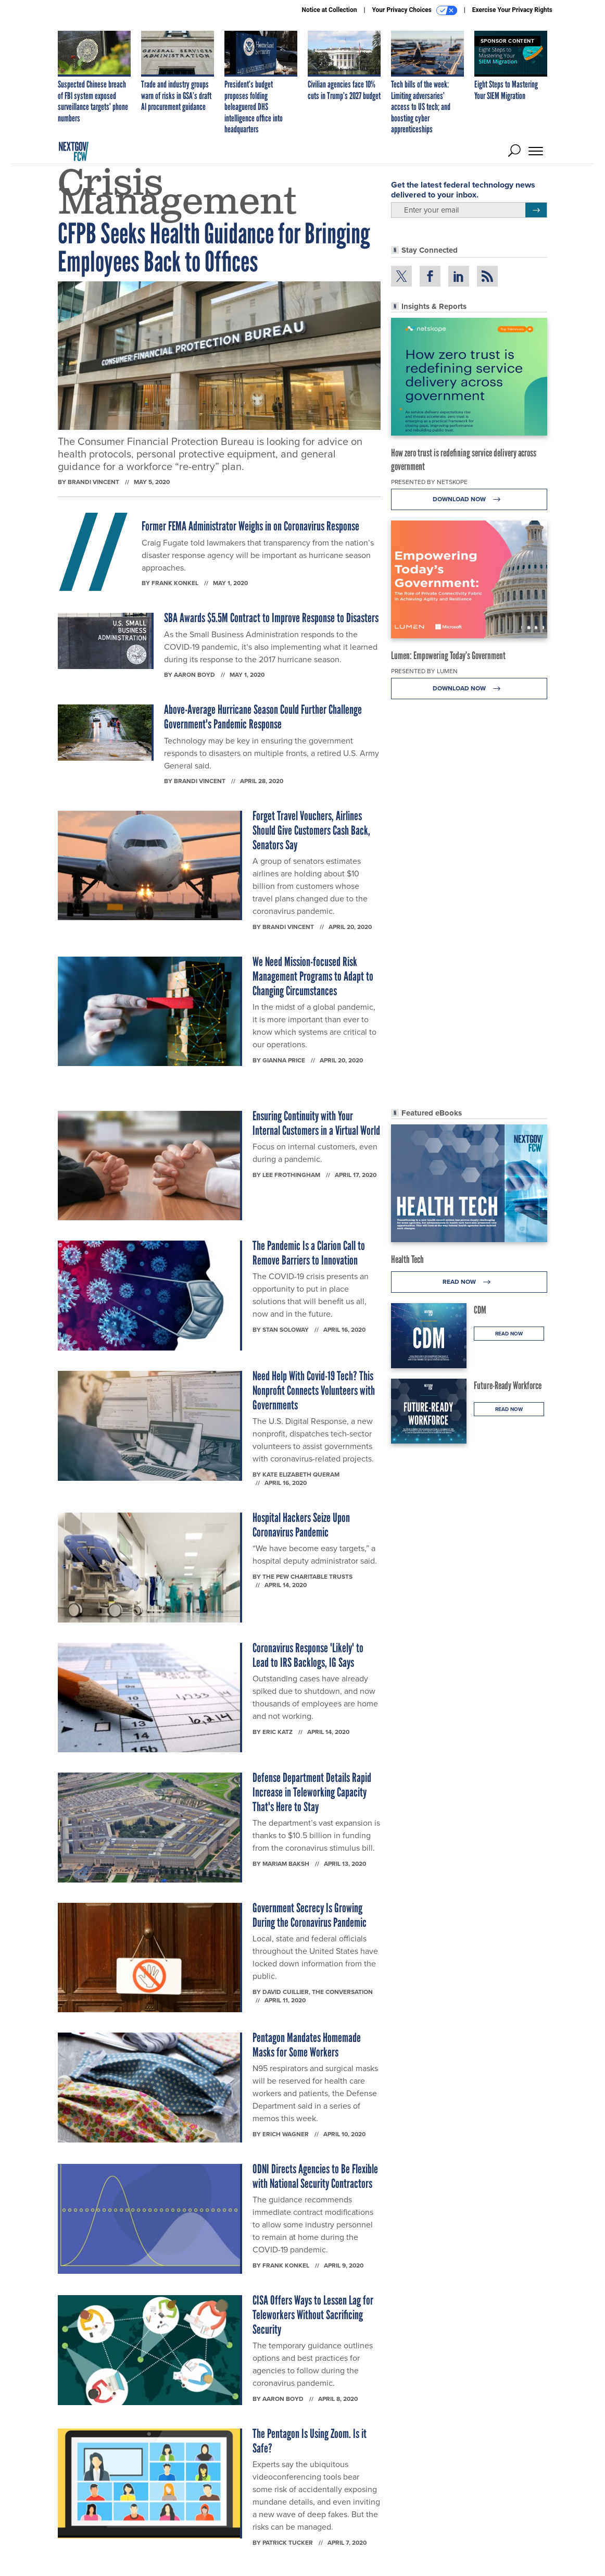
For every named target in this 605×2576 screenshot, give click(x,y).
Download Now (469, 499)
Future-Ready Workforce (507, 1385)
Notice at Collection (329, 10)
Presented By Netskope (429, 482)
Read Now (469, 1282)
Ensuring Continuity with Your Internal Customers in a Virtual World (316, 1123)
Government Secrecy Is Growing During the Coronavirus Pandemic (310, 1915)
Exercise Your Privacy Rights (512, 10)
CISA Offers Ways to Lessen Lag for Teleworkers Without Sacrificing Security (313, 2315)
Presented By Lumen (424, 671)
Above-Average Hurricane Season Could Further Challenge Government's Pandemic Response (263, 717)
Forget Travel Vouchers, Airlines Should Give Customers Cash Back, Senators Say (311, 830)
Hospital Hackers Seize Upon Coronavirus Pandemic (301, 1525)
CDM (480, 1310)
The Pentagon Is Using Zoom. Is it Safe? (310, 2441)
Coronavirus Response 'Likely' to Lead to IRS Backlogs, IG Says (308, 1655)
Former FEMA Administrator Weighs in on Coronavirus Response (250, 526)
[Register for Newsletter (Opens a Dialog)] (536, 210)
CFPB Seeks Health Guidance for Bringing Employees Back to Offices (214, 248)
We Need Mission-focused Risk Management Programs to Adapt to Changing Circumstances (313, 976)
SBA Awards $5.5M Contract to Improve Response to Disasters (271, 617)
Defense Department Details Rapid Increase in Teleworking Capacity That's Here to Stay (312, 1792)
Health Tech (407, 1259)
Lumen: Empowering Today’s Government (448, 655)
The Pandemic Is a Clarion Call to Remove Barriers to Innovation (309, 1253)
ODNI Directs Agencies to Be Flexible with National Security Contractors (315, 2176)
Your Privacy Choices (414, 10)
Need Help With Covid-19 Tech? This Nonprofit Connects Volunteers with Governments (314, 1390)
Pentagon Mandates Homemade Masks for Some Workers (307, 2045)
